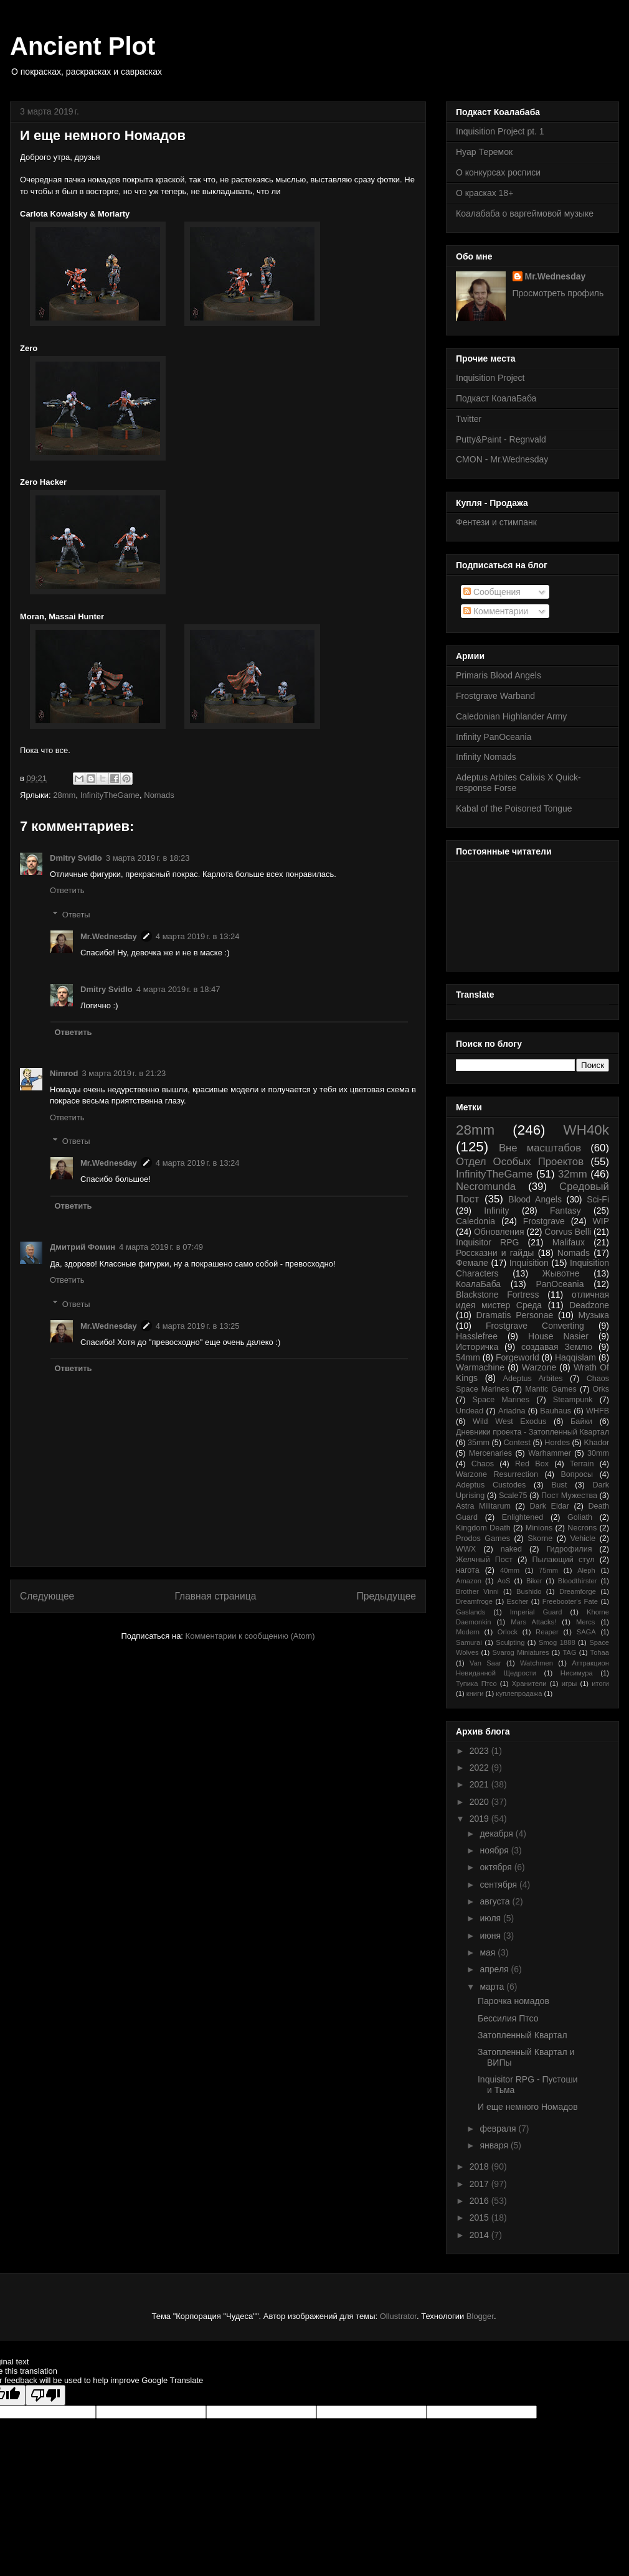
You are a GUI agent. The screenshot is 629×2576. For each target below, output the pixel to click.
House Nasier (558, 1336)
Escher (518, 1601)
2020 (480, 1802)
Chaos (482, 1463)
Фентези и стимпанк (496, 522)
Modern (468, 1632)
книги (475, 1693)
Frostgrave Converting (535, 1326)
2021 (480, 1784)
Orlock (508, 1632)
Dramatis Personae (515, 1315)
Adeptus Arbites (533, 1378)
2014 (480, 2235)
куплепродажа (519, 1693)
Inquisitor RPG (487, 1242)
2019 (480, 1819)
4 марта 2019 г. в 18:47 (178, 989)
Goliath (579, 1517)
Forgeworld (517, 1357)
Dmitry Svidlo (76, 858)
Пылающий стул (563, 1559)
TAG (569, 1652)
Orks (600, 1389)
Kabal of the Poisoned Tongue (514, 808)
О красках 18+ (484, 193)
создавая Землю (556, 1347)
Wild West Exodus (509, 1421)
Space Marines (501, 1399)
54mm (468, 1357)
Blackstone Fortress (497, 1295)
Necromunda (486, 1186)
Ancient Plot (82, 46)
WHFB (597, 1411)
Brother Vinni (477, 1591)
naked (511, 1549)
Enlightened (523, 1517)
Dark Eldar (549, 1506)
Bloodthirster (577, 1581)
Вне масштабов (540, 1148)
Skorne (539, 1538)
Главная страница (215, 1596)
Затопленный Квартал (522, 2035)
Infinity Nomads (486, 757)
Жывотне (561, 1273)
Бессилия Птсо (508, 2018)
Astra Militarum (483, 1506)
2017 (480, 2184)
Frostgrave (544, 1221)
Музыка (594, 1315)
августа (496, 1901)
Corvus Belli (567, 1232)
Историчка (477, 1347)
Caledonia (475, 1221)
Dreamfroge (474, 1601)
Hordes (557, 1442)
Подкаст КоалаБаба (496, 398)
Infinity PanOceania (493, 737)
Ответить (67, 890)
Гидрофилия (569, 1549)
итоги (600, 1683)
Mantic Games (551, 1389)
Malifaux (568, 1242)
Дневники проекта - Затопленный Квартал (532, 1432)
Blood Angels (535, 1199)
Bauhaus (555, 1411)
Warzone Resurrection (497, 1474)
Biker (534, 1581)
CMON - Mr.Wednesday (502, 459)
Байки (581, 1421)
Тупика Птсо (476, 1683)
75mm (548, 1570)
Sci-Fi (598, 1199)
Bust (559, 1485)
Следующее (47, 1596)
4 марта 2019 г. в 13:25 (198, 1326)
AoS (503, 1581)
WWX (466, 1549)
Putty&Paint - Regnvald (501, 439)
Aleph (586, 1570)
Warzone (539, 1367)
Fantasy (565, 1210)
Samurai (469, 1642)
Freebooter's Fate (570, 1601)
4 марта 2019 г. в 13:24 (198, 936)
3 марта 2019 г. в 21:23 (124, 1073)
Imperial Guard (536, 1612)
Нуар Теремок (484, 152)
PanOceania (560, 1284)
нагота (468, 1570)
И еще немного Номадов (528, 2107)
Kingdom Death (483, 1528)
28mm (64, 795)
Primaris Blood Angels (498, 675)
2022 (480, 1768)
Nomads (159, 795)
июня (491, 1936)
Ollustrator (398, 2316)
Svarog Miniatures (520, 1652)
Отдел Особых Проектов (520, 1162)
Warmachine (480, 1367)
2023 (480, 1751)
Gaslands (470, 1612)
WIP (601, 1221)
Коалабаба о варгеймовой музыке (525, 213)
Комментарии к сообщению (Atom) (250, 1636)
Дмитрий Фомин (82, 1247)
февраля (499, 2128)
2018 (480, 2166)
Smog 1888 (557, 1642)
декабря (497, 1833)
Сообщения (492, 592)
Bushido (528, 1591)
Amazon (468, 1581)
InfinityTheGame (110, 795)
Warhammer (549, 1453)
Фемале (472, 1263)
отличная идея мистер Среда (532, 1300)
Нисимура (576, 1673)
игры (569, 1683)
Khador (596, 1442)
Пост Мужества (569, 1495)
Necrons (582, 1528)
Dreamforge (577, 1591)
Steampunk (573, 1399)
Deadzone (589, 1305)
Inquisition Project (490, 378)
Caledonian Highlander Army (511, 716)
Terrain (582, 1463)
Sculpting (510, 1642)
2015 (480, 2217)
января (495, 2145)
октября (497, 1867)
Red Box (532, 1463)
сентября (499, 1885)
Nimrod (64, 1073)
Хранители (529, 1683)
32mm (572, 1174)
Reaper (547, 1632)
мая (489, 1952)
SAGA (586, 1632)
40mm (509, 1570)
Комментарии (495, 611)
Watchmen (536, 1663)
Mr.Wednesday (108, 936)
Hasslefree (477, 1336)
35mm (478, 1442)
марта (493, 1987)
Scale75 (513, 1495)
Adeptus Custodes (491, 1485)
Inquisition (529, 1263)
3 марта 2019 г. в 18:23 (148, 858)
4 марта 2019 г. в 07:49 (161, 1247)
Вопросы (576, 1474)
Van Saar (485, 1663)
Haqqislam (575, 1357)
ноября (495, 1850)
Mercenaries (490, 1453)
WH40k (586, 1130)
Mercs (585, 1622)
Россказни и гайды (495, 1253)
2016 (480, 2201)
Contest (516, 1442)
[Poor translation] (45, 2395)
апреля (495, 1969)
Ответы (76, 914)
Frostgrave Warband (495, 696)
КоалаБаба (478, 1284)
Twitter (468, 419)
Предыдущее (386, 1596)
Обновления (499, 1232)
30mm (598, 1453)
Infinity (496, 1210)
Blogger (480, 2316)
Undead (469, 1411)
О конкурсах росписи (498, 172)
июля (491, 1918)
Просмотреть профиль (558, 293)
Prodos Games (483, 1538)
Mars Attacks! (533, 1622)
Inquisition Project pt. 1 (500, 131)
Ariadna (511, 1411)
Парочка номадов (513, 2001)
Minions (539, 1528)
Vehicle (583, 1538)
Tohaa (599, 1652)
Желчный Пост (484, 1559)
